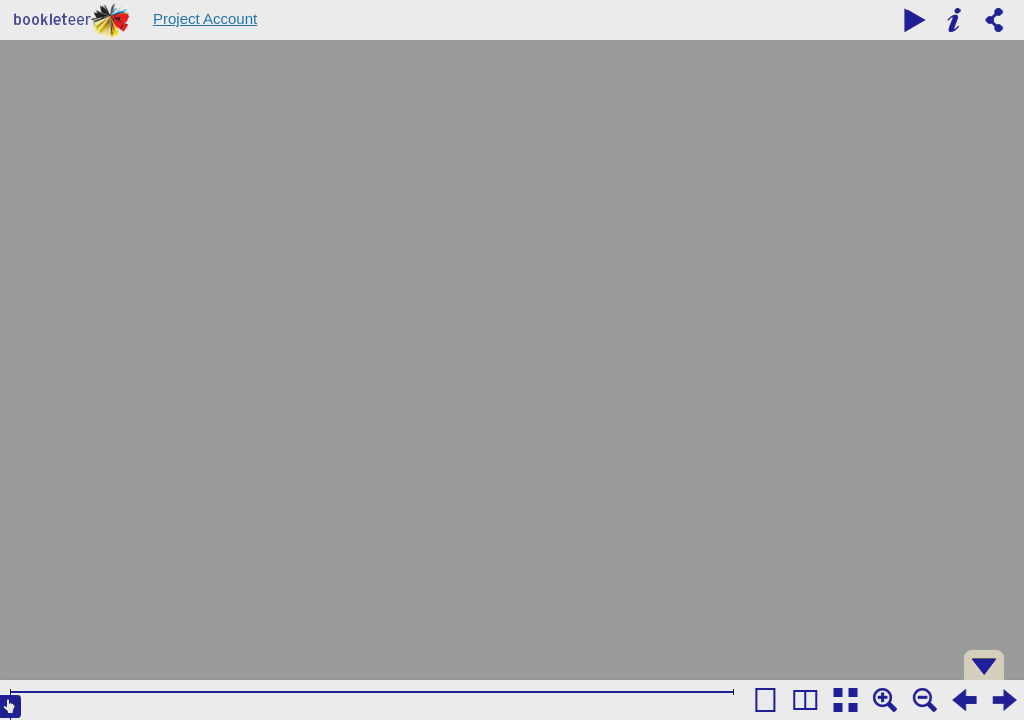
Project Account (205, 18)
